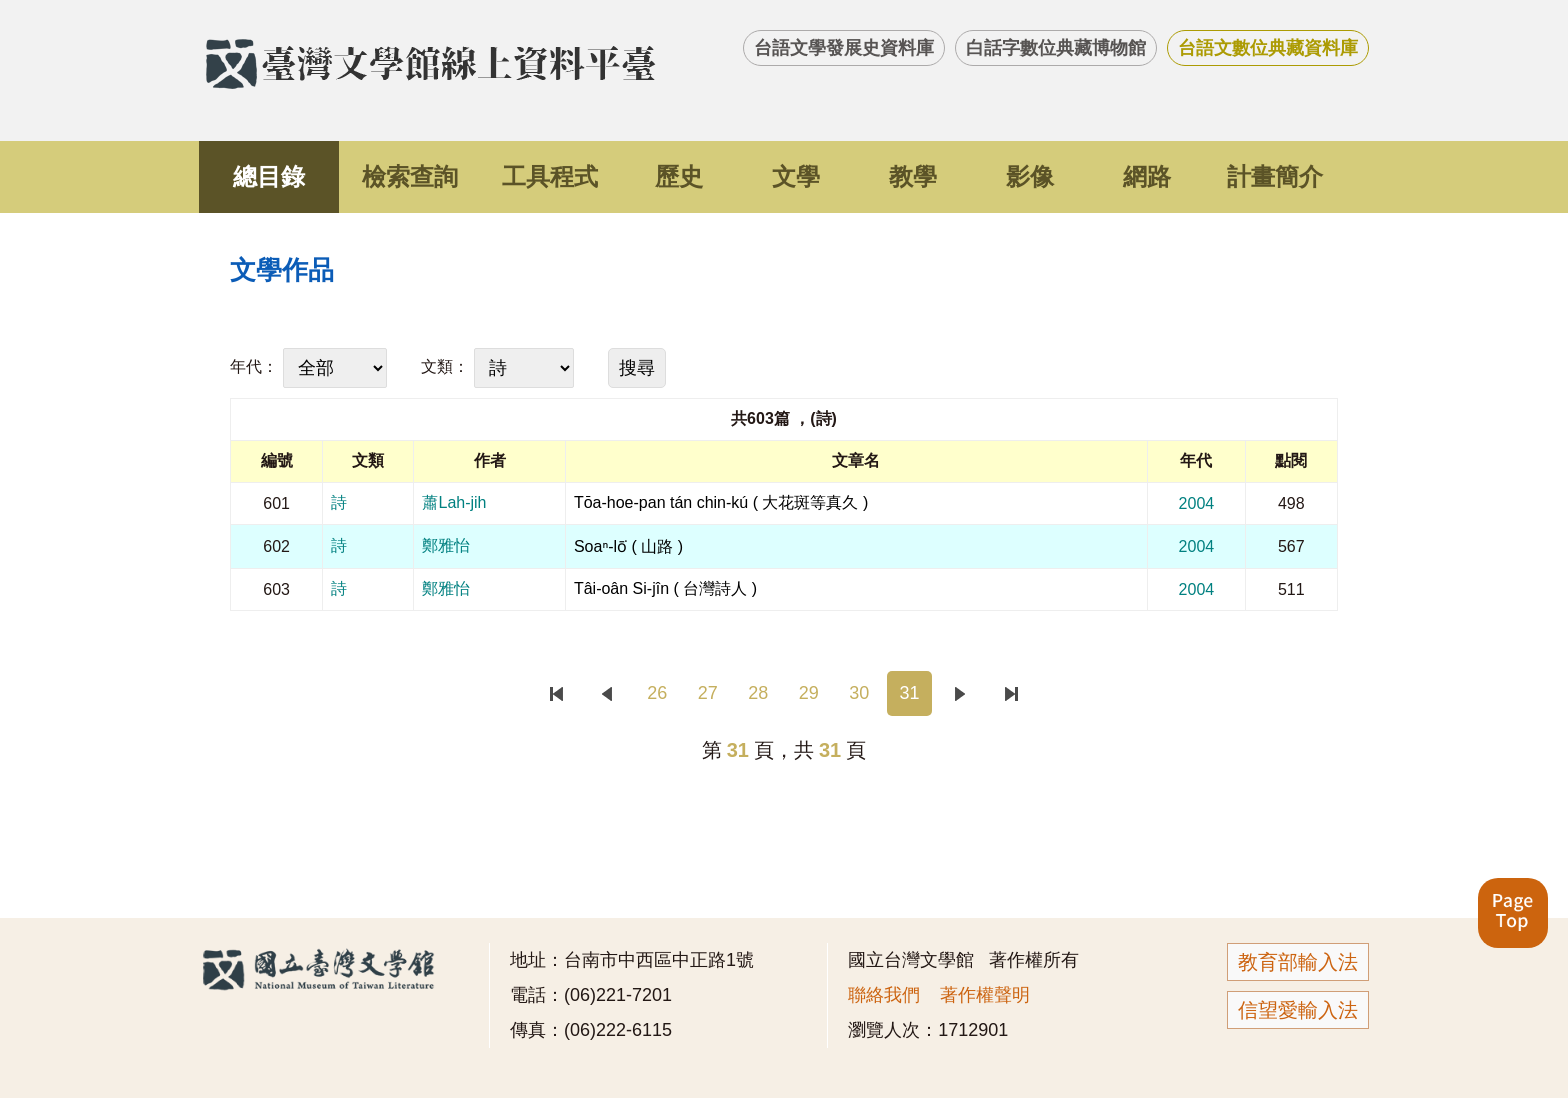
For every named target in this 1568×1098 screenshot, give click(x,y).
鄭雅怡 (446, 545)
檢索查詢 (410, 176)
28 (758, 693)
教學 (913, 176)
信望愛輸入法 (1298, 1010)
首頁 (556, 693)
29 (809, 693)
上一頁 (606, 693)
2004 (1197, 503)
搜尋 (637, 368)
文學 (796, 176)
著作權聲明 (985, 995)
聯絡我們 (884, 995)
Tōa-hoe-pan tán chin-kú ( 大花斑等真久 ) (721, 502)
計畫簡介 (1275, 176)
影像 (1030, 176)
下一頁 (960, 693)
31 (910, 693)
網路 (1147, 176)
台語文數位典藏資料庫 (1268, 48)
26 (657, 693)
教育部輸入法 (1298, 962)
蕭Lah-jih (454, 502)
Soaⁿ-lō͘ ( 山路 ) (628, 546)
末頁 (1010, 693)
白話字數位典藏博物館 (1056, 48)
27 (708, 693)
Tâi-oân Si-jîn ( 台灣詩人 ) (665, 588)
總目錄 (269, 176)
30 (859, 693)
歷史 (679, 176)
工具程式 (550, 176)
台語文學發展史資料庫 (844, 48)
